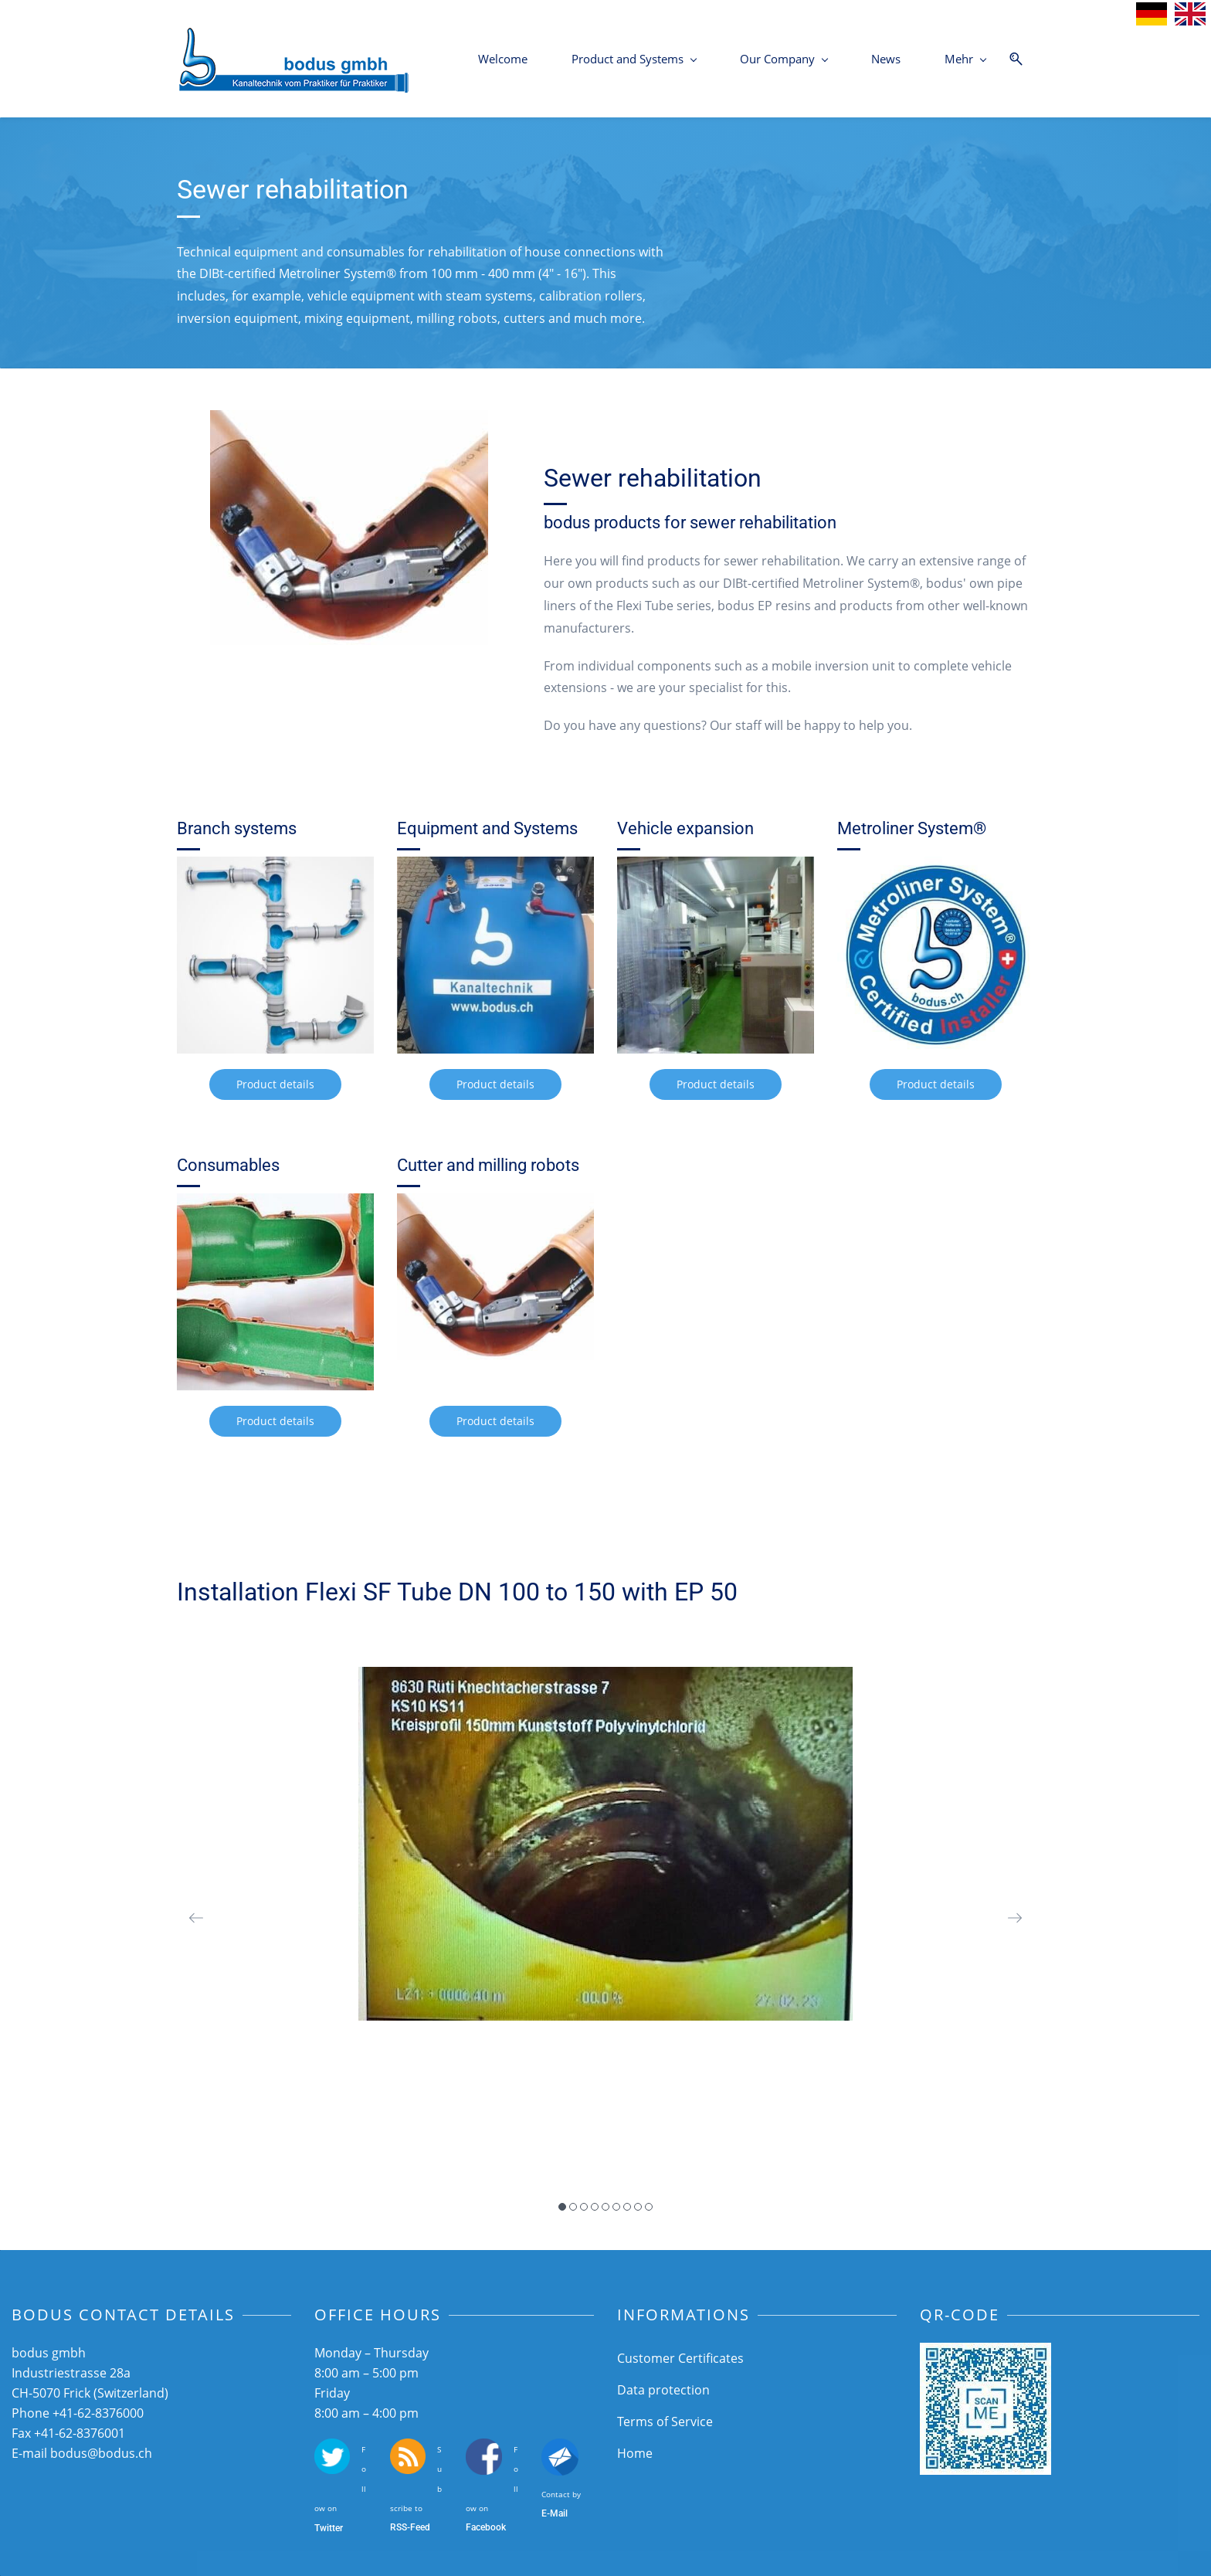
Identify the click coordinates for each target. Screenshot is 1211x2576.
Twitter (328, 2528)
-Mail (557, 2513)
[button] (196, 1918)
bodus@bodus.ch (101, 2453)
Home (635, 2453)
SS (401, 2527)
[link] (349, 420)
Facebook (486, 2527)
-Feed (418, 2527)
